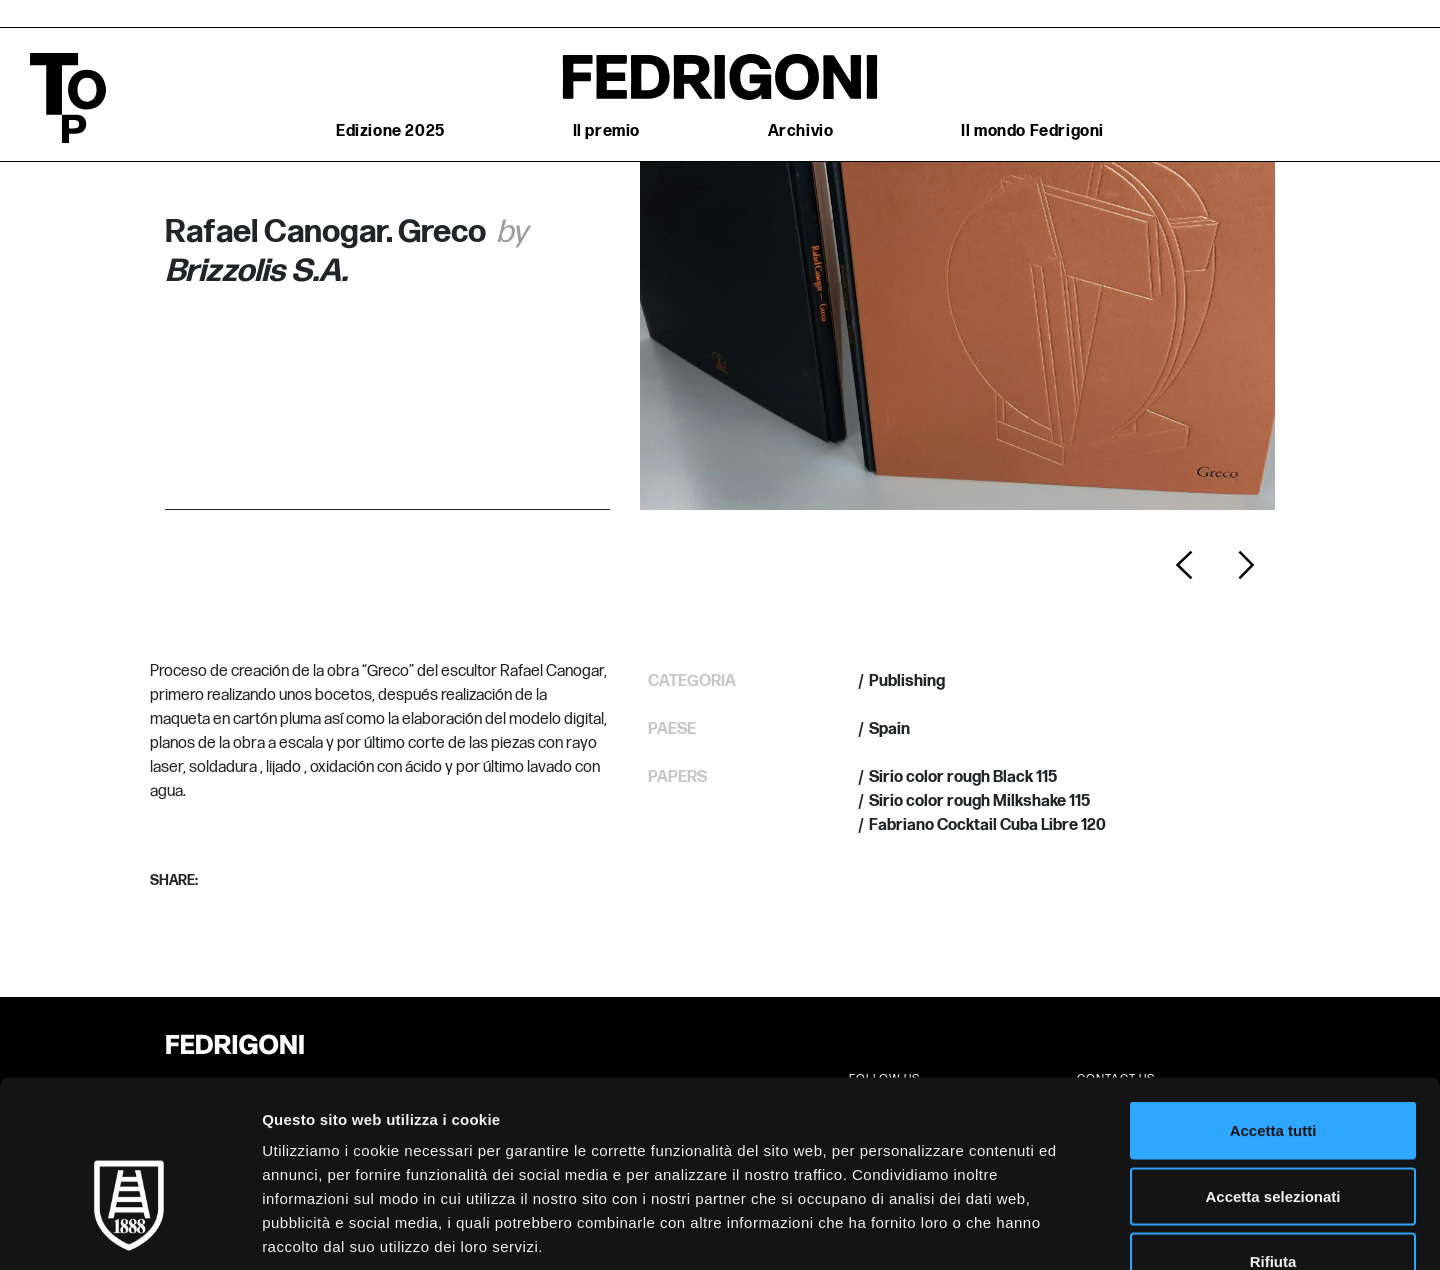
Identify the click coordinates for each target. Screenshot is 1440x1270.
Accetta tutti (1273, 1007)
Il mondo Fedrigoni (1032, 131)
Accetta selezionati (1272, 1073)
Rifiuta (1273, 1138)
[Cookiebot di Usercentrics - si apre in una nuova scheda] (129, 1231)
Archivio (801, 131)
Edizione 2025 (390, 131)
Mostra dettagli (1052, 1230)
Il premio (606, 131)
